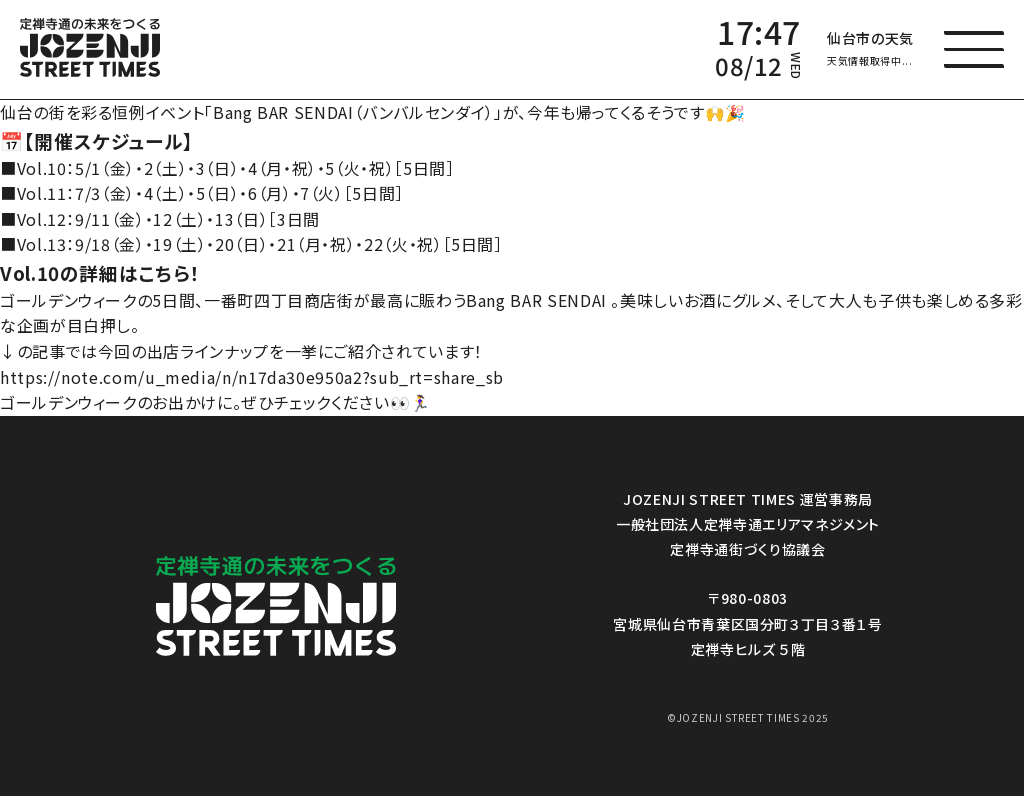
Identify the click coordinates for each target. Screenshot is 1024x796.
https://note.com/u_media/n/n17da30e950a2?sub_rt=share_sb (252, 377)
